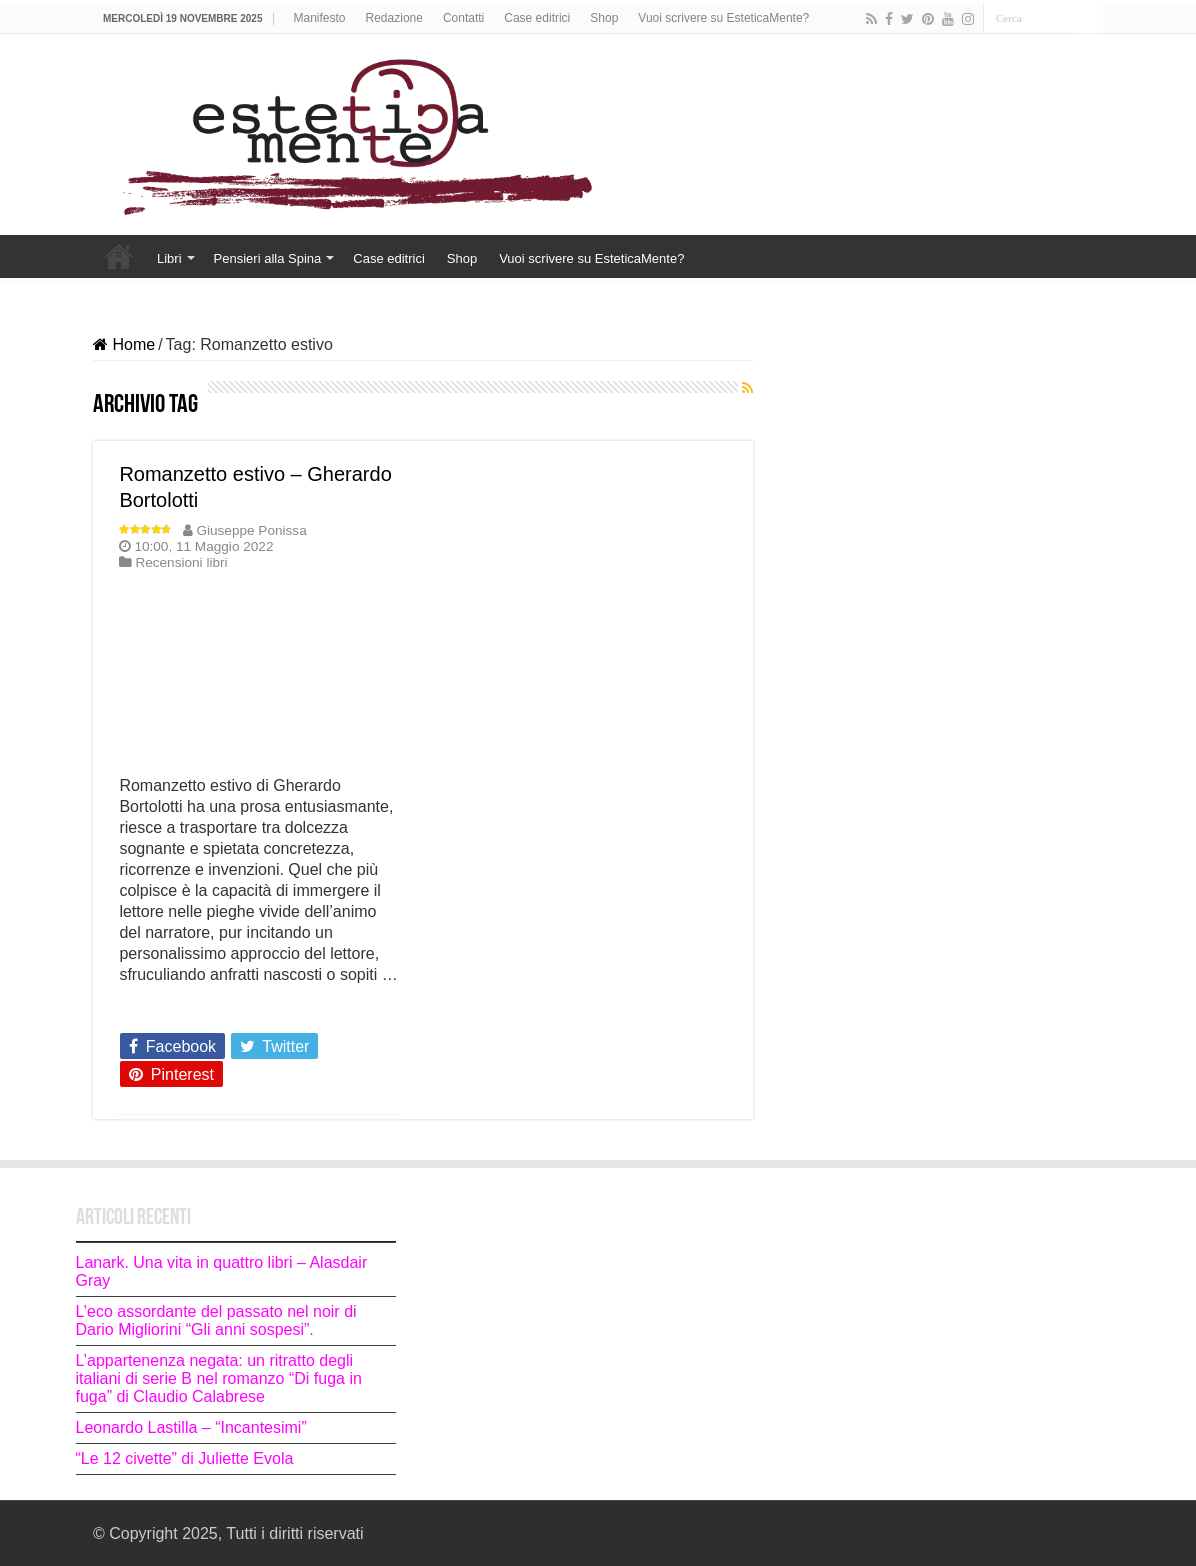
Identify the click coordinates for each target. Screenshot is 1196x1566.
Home (119, 256)
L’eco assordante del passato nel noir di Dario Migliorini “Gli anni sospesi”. (216, 1320)
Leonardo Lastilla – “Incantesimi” (191, 1427)
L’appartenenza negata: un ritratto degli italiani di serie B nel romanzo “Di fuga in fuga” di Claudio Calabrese (219, 1378)
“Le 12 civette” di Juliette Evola (187, 1458)
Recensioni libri (181, 562)
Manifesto (320, 18)
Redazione (394, 18)
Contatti (463, 18)
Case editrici (537, 18)
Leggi (145, 1010)
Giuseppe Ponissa (251, 530)
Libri (169, 258)
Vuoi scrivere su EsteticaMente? (723, 18)
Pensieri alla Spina (268, 258)
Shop (604, 18)
